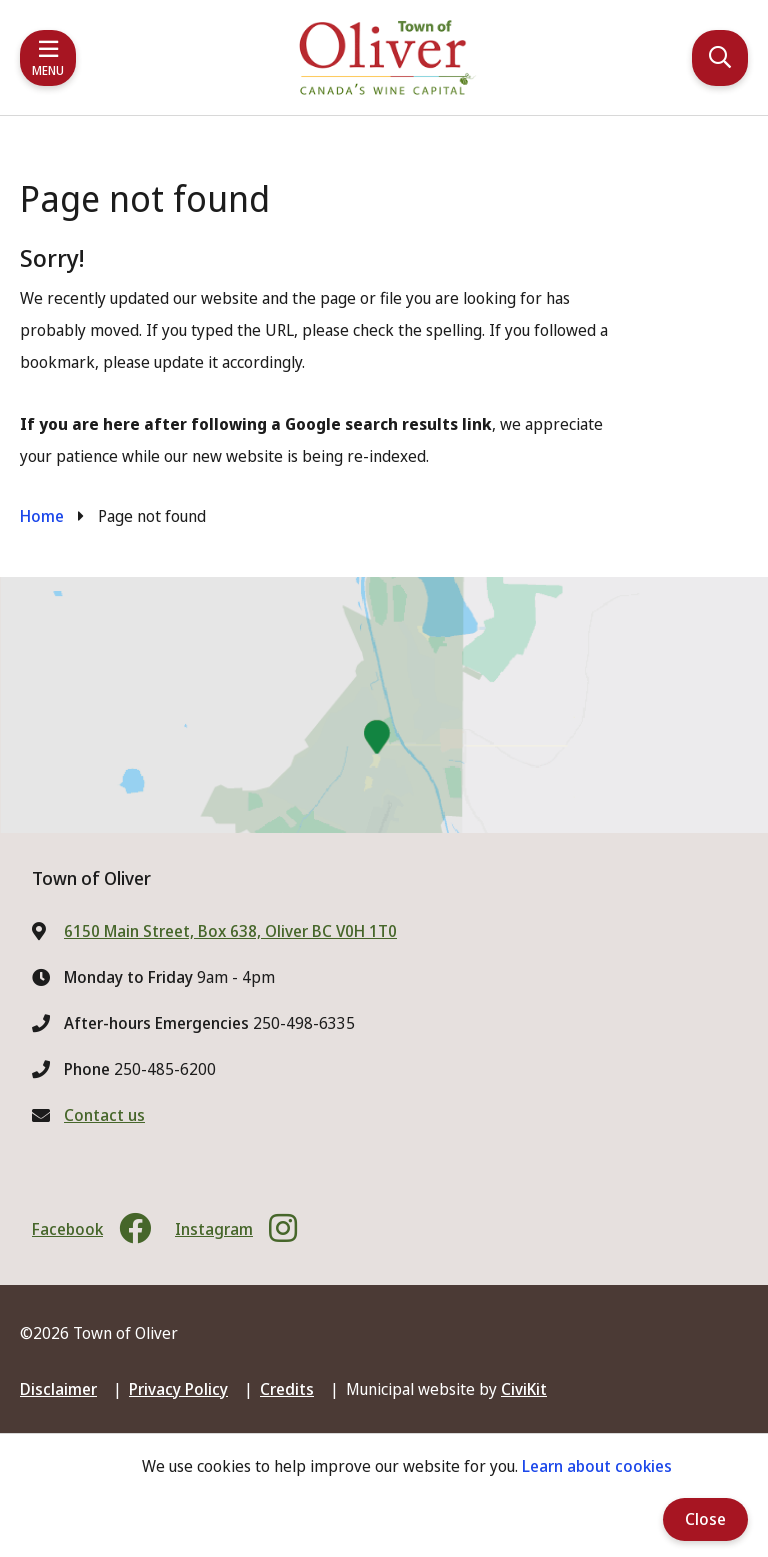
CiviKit (524, 1389)
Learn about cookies (597, 1466)
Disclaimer (58, 1389)
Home (42, 516)
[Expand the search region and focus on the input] (720, 58)
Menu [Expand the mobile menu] (48, 70)
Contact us (104, 1115)
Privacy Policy (178, 1389)
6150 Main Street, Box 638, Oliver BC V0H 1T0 (230, 931)
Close (705, 1519)
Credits (287, 1389)
